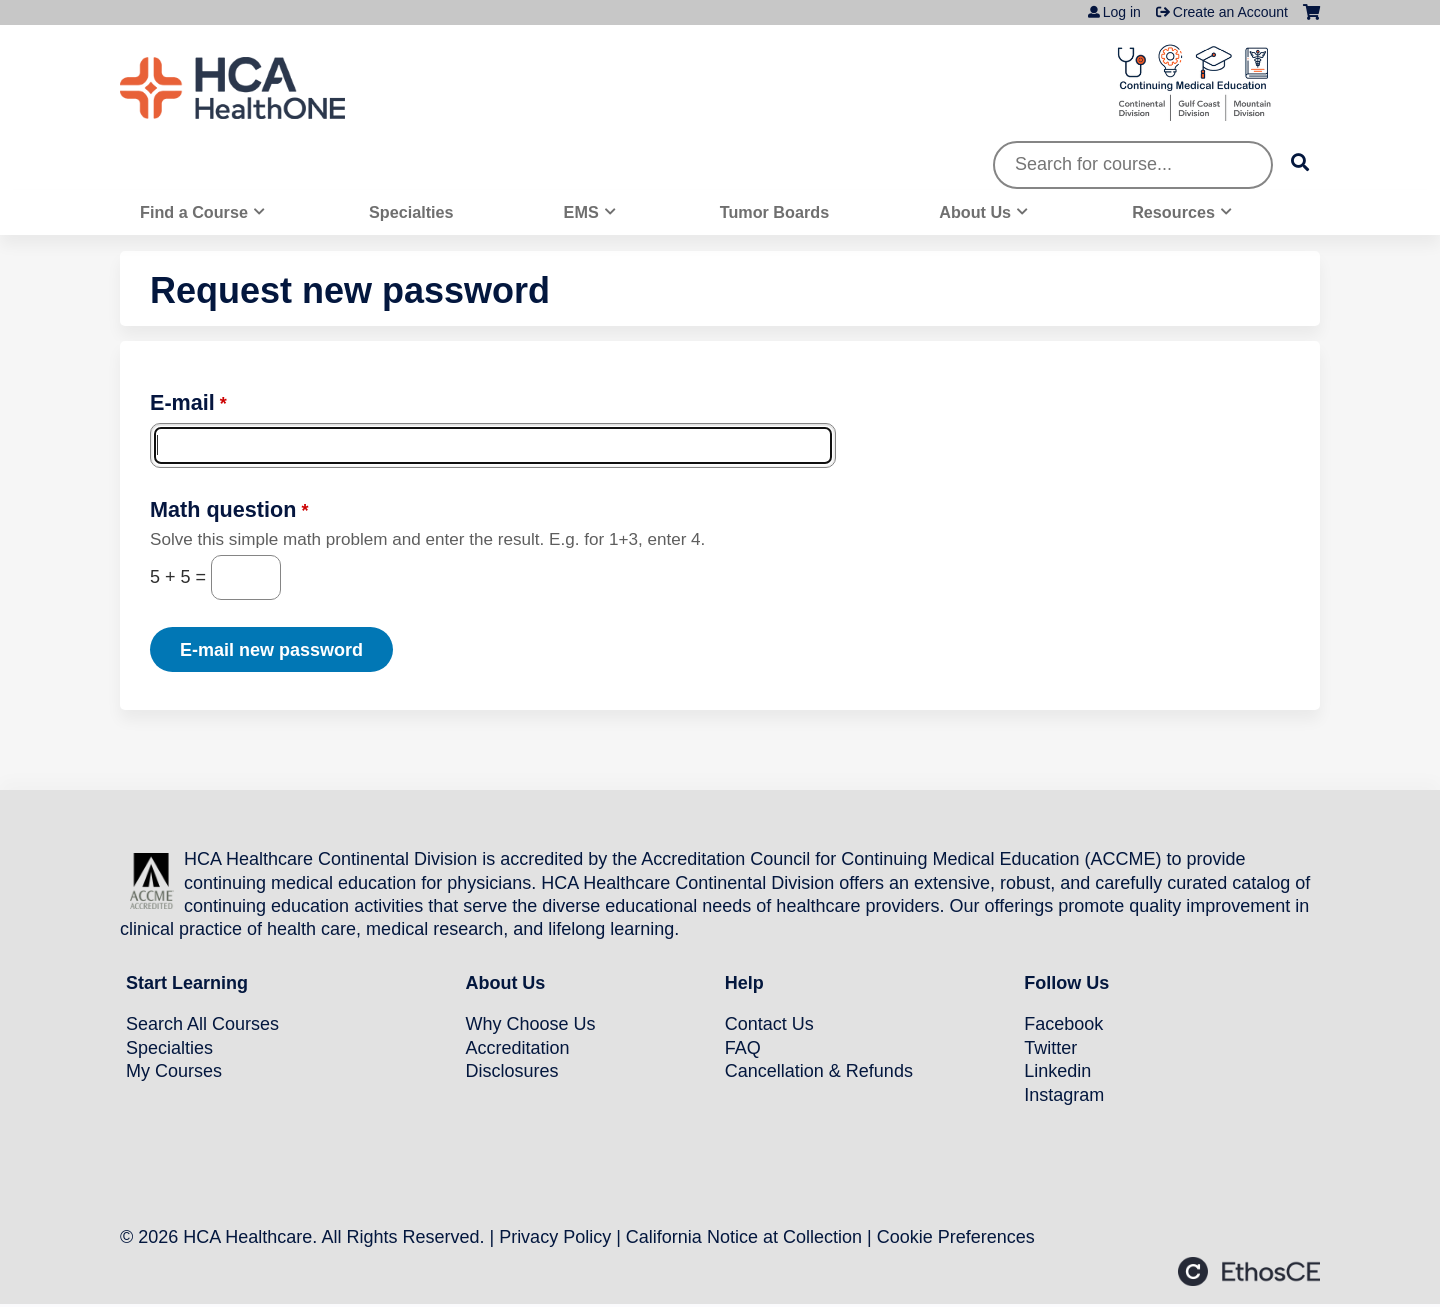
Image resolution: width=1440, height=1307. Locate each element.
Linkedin (1057, 1071)
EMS (581, 212)
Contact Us (769, 1024)
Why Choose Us (530, 1024)
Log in (1122, 12)
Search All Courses (202, 1024)
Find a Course (194, 212)
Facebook (1063, 1024)
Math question (223, 509)
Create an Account (1230, 12)
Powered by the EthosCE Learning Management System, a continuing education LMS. (1249, 1271)
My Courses (174, 1071)
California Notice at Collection (744, 1237)
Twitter (1050, 1048)
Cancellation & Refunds (819, 1071)
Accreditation (517, 1048)
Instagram (1064, 1095)
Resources (1173, 212)
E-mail (182, 402)
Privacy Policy (555, 1237)
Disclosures (511, 1071)
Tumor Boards (774, 212)
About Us (975, 212)
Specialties (411, 212)
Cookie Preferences (956, 1237)
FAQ (743, 1048)
